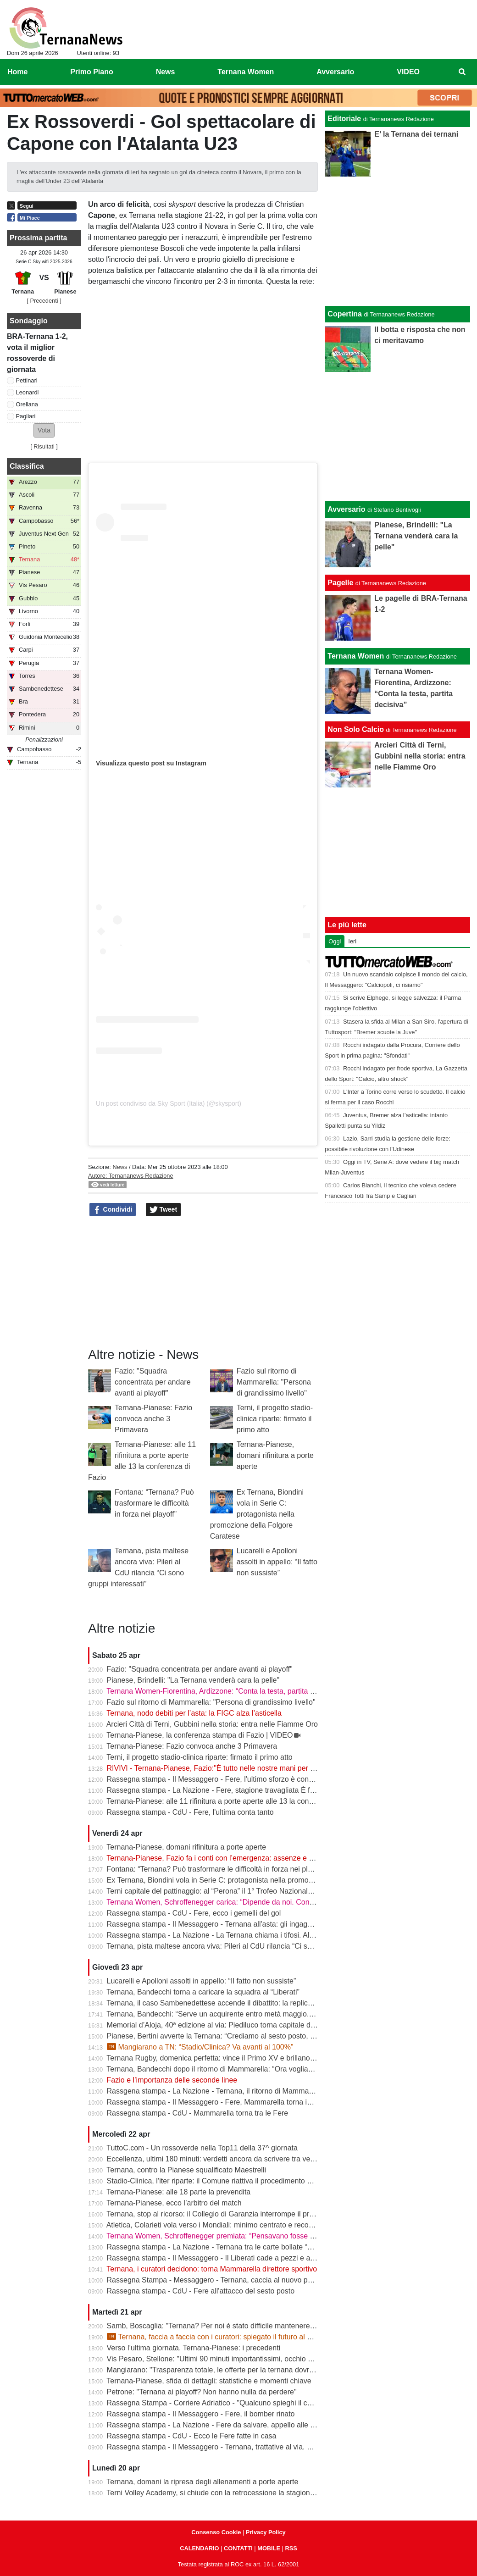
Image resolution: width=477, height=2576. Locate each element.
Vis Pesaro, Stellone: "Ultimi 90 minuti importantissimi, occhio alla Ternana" (228, 2359)
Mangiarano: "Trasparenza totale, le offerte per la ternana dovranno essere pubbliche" (246, 2370)
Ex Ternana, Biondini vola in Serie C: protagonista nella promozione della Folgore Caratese (257, 1514)
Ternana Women (355, 656)
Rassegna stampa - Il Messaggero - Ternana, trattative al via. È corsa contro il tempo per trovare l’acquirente (283, 2447)
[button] (44, 430)
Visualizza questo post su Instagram (151, 763)
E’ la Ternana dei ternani (416, 134)
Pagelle (340, 583)
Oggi (334, 941)
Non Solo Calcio (355, 729)
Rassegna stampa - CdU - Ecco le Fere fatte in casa (192, 2436)
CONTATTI (238, 2548)
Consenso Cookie (216, 2532)
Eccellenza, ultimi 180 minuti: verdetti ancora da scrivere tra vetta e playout (228, 2159)
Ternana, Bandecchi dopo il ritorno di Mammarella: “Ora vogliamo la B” (220, 2069)
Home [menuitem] (17, 72)
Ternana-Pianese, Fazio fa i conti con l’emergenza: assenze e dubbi (216, 1858)
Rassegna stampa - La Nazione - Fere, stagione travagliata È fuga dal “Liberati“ (236, 1790)
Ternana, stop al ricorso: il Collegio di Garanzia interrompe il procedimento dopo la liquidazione (260, 2214)
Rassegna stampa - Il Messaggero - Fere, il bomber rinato (201, 2414)
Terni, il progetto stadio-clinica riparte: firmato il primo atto (275, 1419)
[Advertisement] (397, 436)
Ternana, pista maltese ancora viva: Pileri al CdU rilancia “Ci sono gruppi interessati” (243, 1946)
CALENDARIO (199, 2548)
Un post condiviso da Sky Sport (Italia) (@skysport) (168, 1103)
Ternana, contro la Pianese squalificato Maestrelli (186, 2170)
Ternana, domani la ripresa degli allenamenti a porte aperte (202, 2482)
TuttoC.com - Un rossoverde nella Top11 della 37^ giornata (202, 2148)
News (119, 1166)
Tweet (163, 1210)
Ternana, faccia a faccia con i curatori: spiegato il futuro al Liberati (219, 2337)
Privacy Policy (266, 2532)
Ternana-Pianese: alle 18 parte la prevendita (178, 2192)
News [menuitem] (165, 72)
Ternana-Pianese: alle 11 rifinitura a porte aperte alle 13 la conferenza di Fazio (233, 1801)
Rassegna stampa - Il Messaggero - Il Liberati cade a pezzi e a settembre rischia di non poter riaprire (270, 2258)
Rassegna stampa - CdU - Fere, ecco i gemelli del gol (194, 1913)
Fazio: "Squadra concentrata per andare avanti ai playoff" (152, 1382)
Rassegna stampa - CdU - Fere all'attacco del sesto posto (200, 2291)
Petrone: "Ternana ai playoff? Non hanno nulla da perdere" (202, 2392)
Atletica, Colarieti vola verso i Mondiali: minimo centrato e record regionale (227, 2225)
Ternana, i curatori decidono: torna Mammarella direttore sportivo (211, 2269)
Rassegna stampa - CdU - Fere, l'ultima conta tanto (190, 1812)
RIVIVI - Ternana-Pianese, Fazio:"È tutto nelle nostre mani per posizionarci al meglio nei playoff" (263, 1768)
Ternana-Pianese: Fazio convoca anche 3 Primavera (153, 1419)
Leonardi (27, 392)
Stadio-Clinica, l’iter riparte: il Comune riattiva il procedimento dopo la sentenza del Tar (247, 2181)
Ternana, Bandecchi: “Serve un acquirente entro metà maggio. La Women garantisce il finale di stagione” (276, 2014)
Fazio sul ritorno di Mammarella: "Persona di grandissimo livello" (274, 1382)
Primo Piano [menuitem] (91, 72)
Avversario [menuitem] (335, 72)
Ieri (352, 941)
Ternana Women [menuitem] (245, 72)
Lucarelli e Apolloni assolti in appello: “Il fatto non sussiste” (277, 1562)
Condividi (113, 1210)
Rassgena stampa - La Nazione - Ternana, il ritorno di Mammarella (215, 2091)
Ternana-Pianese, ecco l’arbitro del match (173, 2203)
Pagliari (26, 416)
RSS (291, 2548)
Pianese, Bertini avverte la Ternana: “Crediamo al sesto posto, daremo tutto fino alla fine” (251, 2036)
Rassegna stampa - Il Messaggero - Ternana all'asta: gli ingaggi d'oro (219, 1924)
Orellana (27, 404)
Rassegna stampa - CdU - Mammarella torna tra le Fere (197, 2113)
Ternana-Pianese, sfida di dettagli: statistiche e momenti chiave (208, 2381)
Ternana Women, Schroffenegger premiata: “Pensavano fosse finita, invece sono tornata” (251, 2236)
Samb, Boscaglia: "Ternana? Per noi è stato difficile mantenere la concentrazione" (239, 2326)
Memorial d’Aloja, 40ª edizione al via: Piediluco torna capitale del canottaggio (231, 2025)
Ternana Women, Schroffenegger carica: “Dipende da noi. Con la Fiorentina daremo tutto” (251, 1902)
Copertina (344, 314)
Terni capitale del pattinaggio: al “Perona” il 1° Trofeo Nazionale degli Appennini (235, 1891)
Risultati (44, 446)
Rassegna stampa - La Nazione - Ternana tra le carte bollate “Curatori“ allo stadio (239, 2247)
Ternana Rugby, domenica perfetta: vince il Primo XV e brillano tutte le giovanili (234, 2058)
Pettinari (27, 380)
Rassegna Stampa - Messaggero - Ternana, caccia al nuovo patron (216, 2280)
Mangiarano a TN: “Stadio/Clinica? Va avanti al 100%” (200, 2047)
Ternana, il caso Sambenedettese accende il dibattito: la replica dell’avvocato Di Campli (248, 2003)
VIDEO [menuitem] (408, 72)
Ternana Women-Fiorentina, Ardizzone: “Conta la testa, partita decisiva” (222, 1691)
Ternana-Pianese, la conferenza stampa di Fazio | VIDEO (199, 1735)
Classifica (27, 466)
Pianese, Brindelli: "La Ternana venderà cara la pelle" (193, 1680)
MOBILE (268, 2548)
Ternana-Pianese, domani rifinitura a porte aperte (275, 1455)
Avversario (346, 509)
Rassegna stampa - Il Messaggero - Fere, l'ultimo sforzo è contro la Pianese (230, 1779)
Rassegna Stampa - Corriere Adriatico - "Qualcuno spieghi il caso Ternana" (228, 2403)
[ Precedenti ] (44, 300)
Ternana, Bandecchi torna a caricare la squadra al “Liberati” (203, 1992)
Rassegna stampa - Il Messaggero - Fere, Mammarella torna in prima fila (225, 2102)
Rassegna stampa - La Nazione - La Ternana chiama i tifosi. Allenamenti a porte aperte (248, 1935)
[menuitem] (462, 72)
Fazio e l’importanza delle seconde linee (172, 2080)
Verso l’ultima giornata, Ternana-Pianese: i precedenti (194, 2348)
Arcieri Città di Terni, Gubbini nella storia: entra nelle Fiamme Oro (212, 1724)
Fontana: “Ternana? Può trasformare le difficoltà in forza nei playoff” (154, 1503)
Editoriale (344, 118)
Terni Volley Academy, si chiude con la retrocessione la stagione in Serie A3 (228, 2493)
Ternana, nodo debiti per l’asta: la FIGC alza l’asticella (194, 1713)
